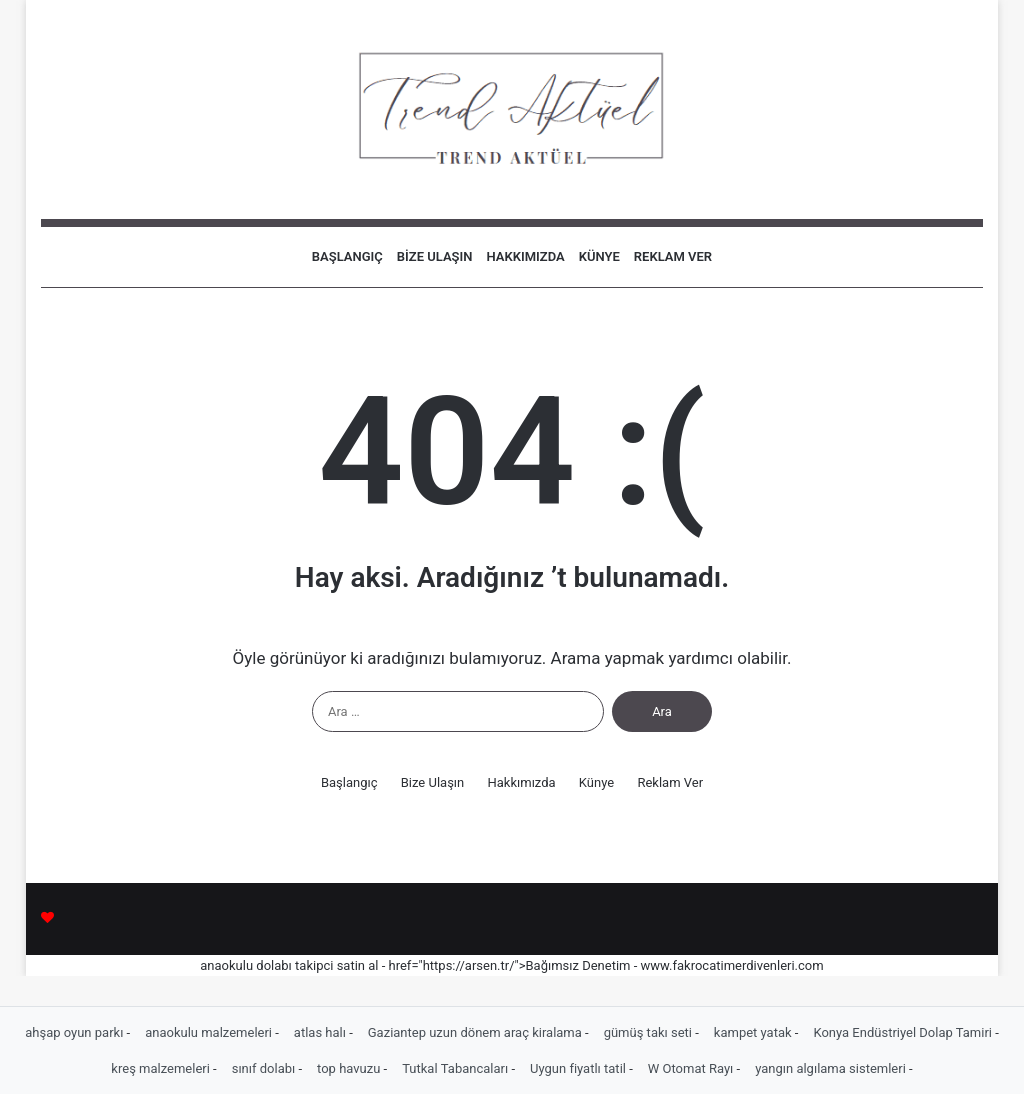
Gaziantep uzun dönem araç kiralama (476, 1032)
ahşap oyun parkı (75, 1032)
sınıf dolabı (265, 1068)
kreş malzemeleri (162, 1068)
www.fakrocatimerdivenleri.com (732, 965)
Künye (599, 256)
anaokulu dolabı (246, 965)
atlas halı (321, 1032)
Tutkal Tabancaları (456, 1068)
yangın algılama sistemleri (832, 1068)
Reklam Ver (673, 256)
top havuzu (350, 1068)
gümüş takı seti (650, 1032)
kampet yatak (754, 1032)
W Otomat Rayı (692, 1068)
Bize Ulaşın (435, 256)
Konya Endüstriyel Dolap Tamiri (904, 1032)
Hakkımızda (526, 256)
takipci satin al (336, 965)
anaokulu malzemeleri (210, 1032)
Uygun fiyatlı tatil (579, 1068)
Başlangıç (347, 256)
